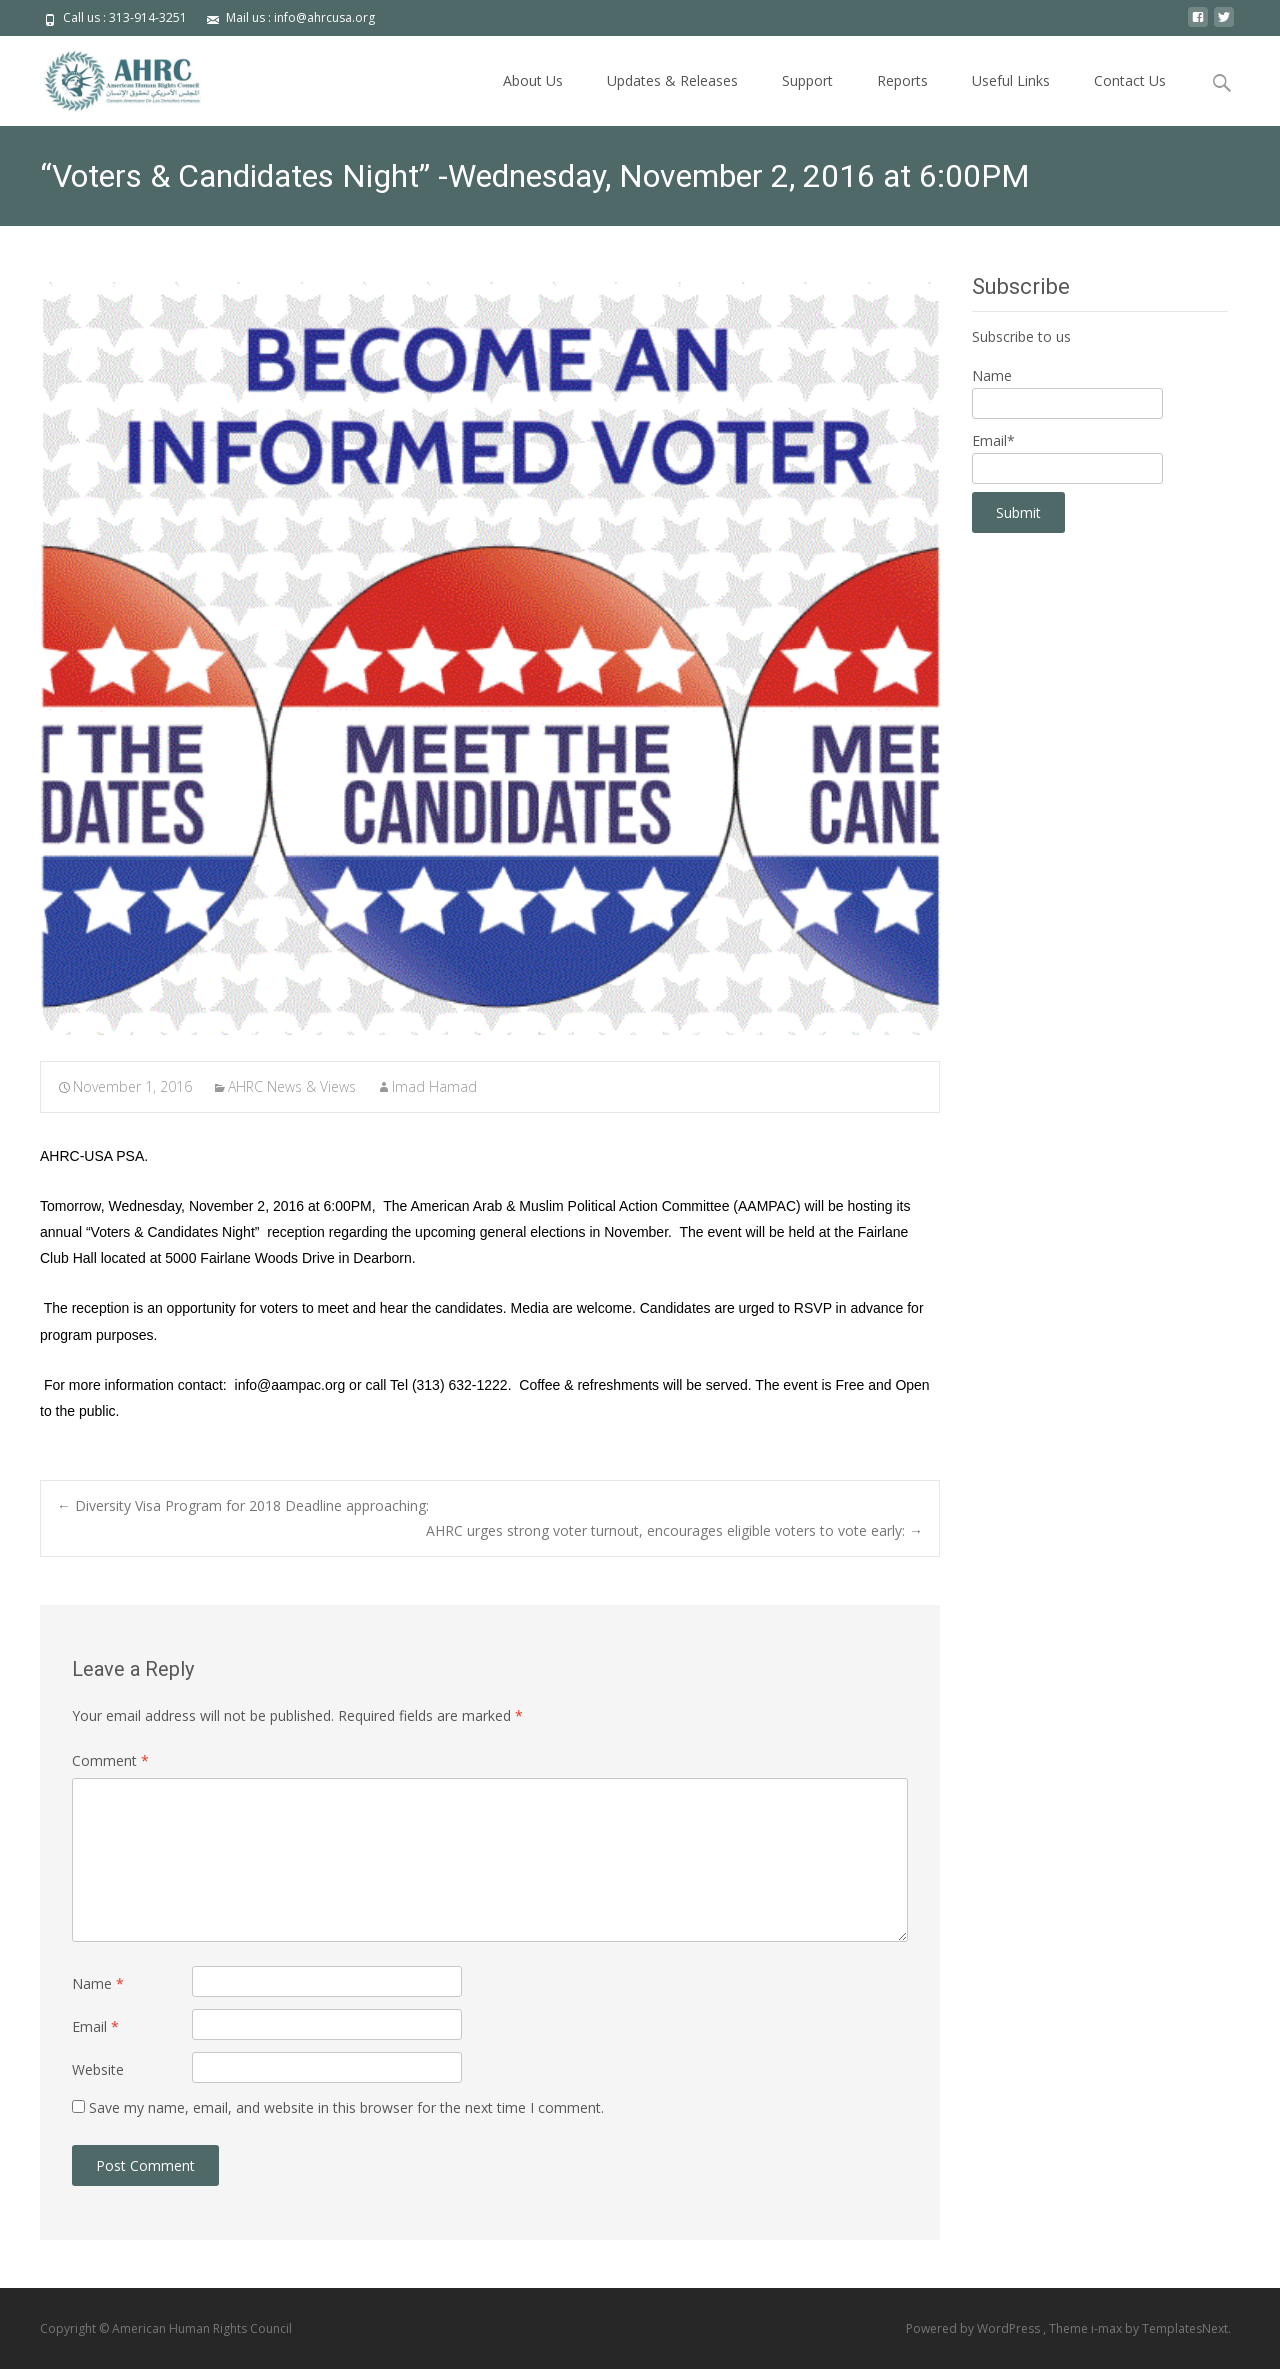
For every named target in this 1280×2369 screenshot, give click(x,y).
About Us (533, 80)
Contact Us (1130, 80)
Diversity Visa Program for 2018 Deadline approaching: (243, 1505)
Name (98, 1983)
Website (98, 2069)
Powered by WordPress (974, 2328)
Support (807, 80)
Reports (902, 80)
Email (95, 2026)
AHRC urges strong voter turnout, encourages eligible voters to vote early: (674, 1530)
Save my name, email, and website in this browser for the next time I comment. (346, 2107)
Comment (110, 1760)
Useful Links (1011, 80)
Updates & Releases (672, 80)
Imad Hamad (434, 1086)
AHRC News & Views (292, 1086)
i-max (1108, 2328)
